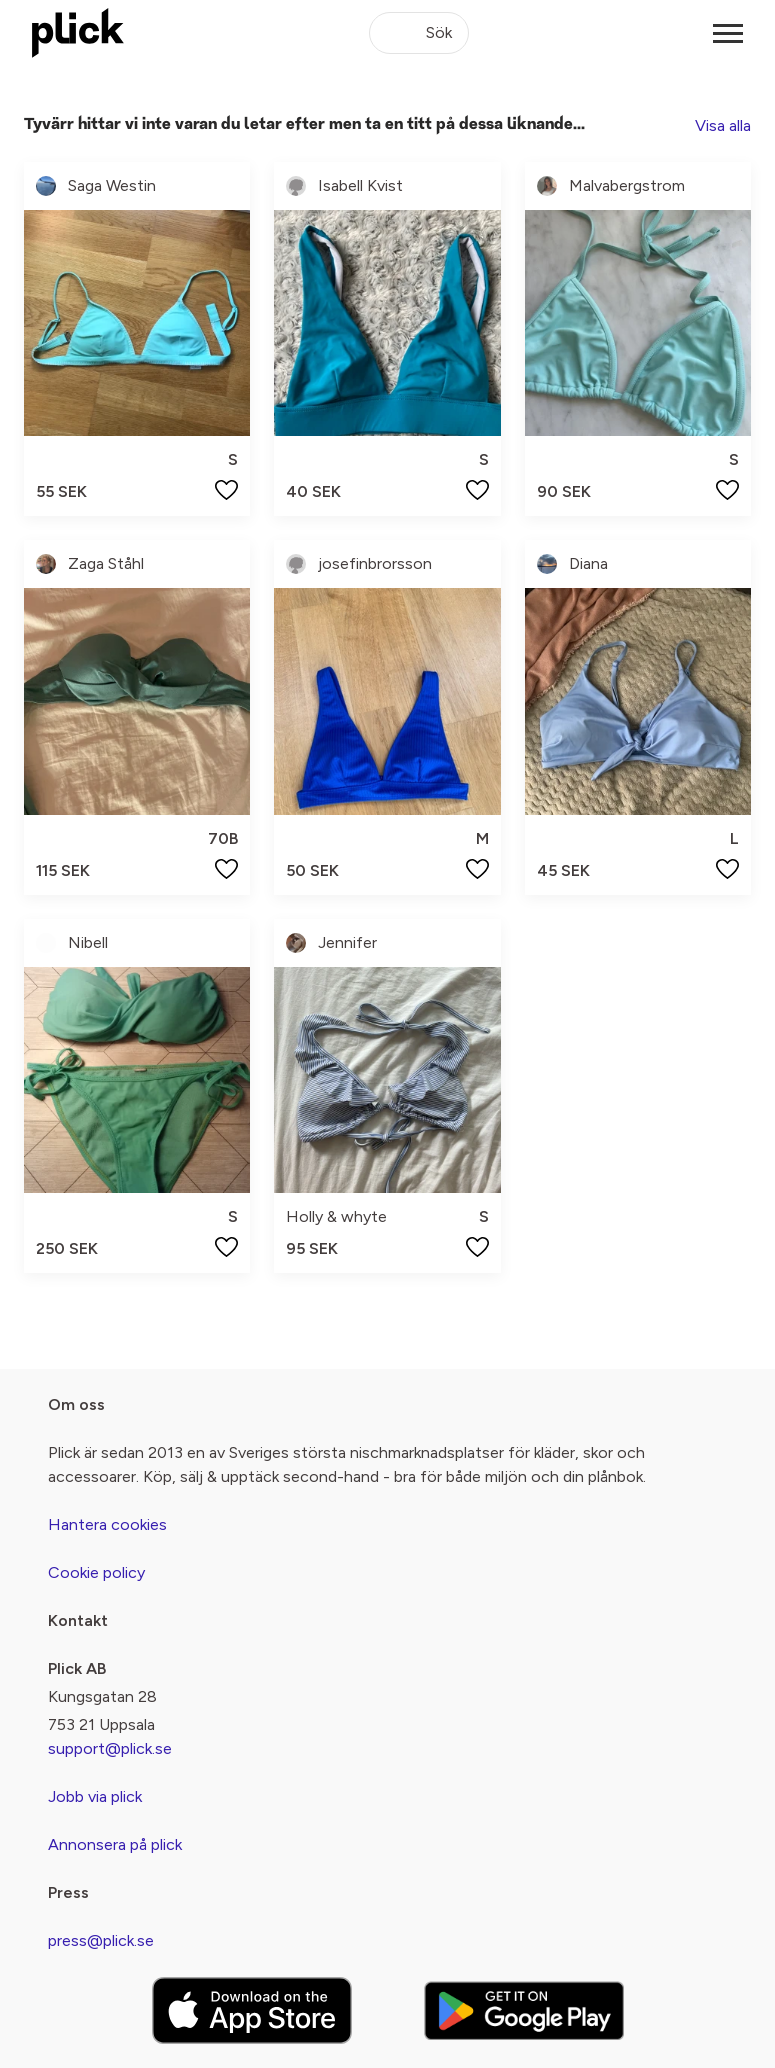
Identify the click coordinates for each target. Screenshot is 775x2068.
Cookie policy (96, 1572)
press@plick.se (101, 1940)
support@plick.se (110, 1748)
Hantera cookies (107, 1524)
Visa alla (723, 125)
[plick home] (78, 33)
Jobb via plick (95, 1796)
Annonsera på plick (115, 1844)
